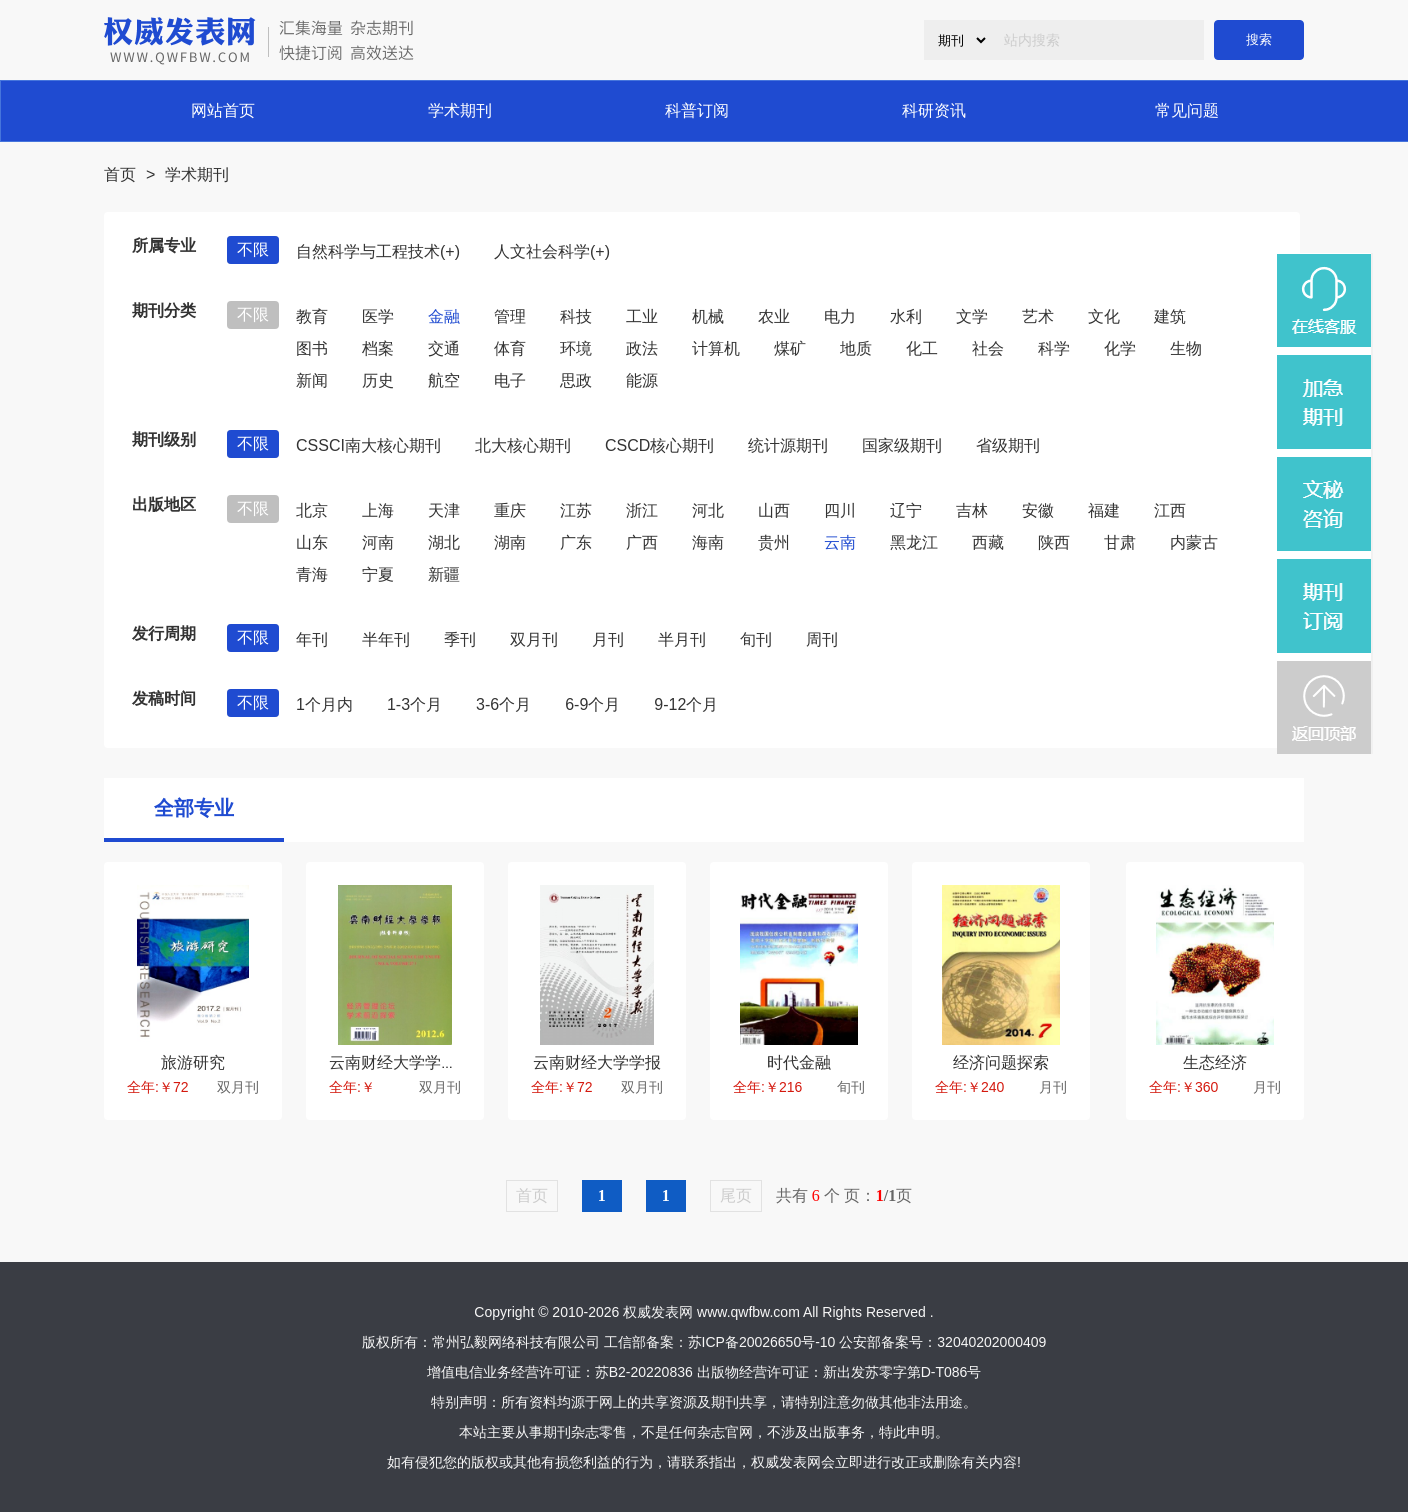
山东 (312, 542)
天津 (444, 510)
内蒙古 (1194, 542)
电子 (510, 380)
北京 (312, 510)
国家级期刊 (902, 445)
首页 (120, 174)
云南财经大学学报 (597, 1062)
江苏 (576, 510)
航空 (444, 380)
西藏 (988, 542)
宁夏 (378, 574)
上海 (378, 510)
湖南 (510, 542)
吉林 (972, 510)
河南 (378, 542)
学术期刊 (460, 110)
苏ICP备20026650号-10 (762, 1342)
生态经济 (1215, 1062)
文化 (1104, 316)
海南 (708, 542)
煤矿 (790, 348)
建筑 (1170, 316)
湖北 (444, 542)
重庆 (510, 510)
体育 (510, 348)
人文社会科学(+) (552, 251)
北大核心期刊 (523, 445)
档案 (378, 348)
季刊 (460, 639)
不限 (253, 249)
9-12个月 (686, 704)
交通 (444, 348)
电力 (840, 316)
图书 (312, 348)
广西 (642, 542)
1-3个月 (414, 704)
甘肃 (1120, 542)
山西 (774, 510)
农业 (774, 316)
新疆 (444, 574)
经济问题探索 (1001, 1062)
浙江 (642, 510)
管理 (510, 316)
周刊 (822, 639)
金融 (444, 316)
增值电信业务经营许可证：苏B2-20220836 (560, 1372)
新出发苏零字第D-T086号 (902, 1372)
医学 (378, 316)
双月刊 (534, 639)
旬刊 (756, 639)
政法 (642, 348)
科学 (1054, 348)
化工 (922, 348)
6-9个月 (592, 704)
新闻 (312, 380)
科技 (576, 316)
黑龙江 (914, 542)
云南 (840, 542)
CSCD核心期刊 (659, 445)
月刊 (608, 639)
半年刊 (386, 639)
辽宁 (906, 510)
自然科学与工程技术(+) (378, 251)
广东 (576, 542)
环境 (576, 348)
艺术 (1038, 316)
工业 (642, 316)
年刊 (312, 639)
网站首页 (223, 110)
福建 (1104, 510)
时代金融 (799, 1062)
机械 (708, 316)
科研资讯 (934, 110)
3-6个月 (503, 704)
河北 (708, 510)
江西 (1170, 510)
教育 (312, 316)
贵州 (774, 542)
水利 (906, 316)
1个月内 (324, 704)
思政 (576, 380)
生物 (1186, 348)
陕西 (1054, 542)
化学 (1120, 348)
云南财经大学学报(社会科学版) (438, 1062)
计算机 (716, 348)
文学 (972, 316)
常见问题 (1187, 110)
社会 (988, 348)
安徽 (1038, 510)
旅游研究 (193, 1062)
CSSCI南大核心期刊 (368, 445)
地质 (856, 348)
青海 (312, 574)
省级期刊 (1008, 445)
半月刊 (682, 639)
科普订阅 (697, 110)
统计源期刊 (788, 445)
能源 (642, 380)
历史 (378, 380)
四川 (840, 510)
